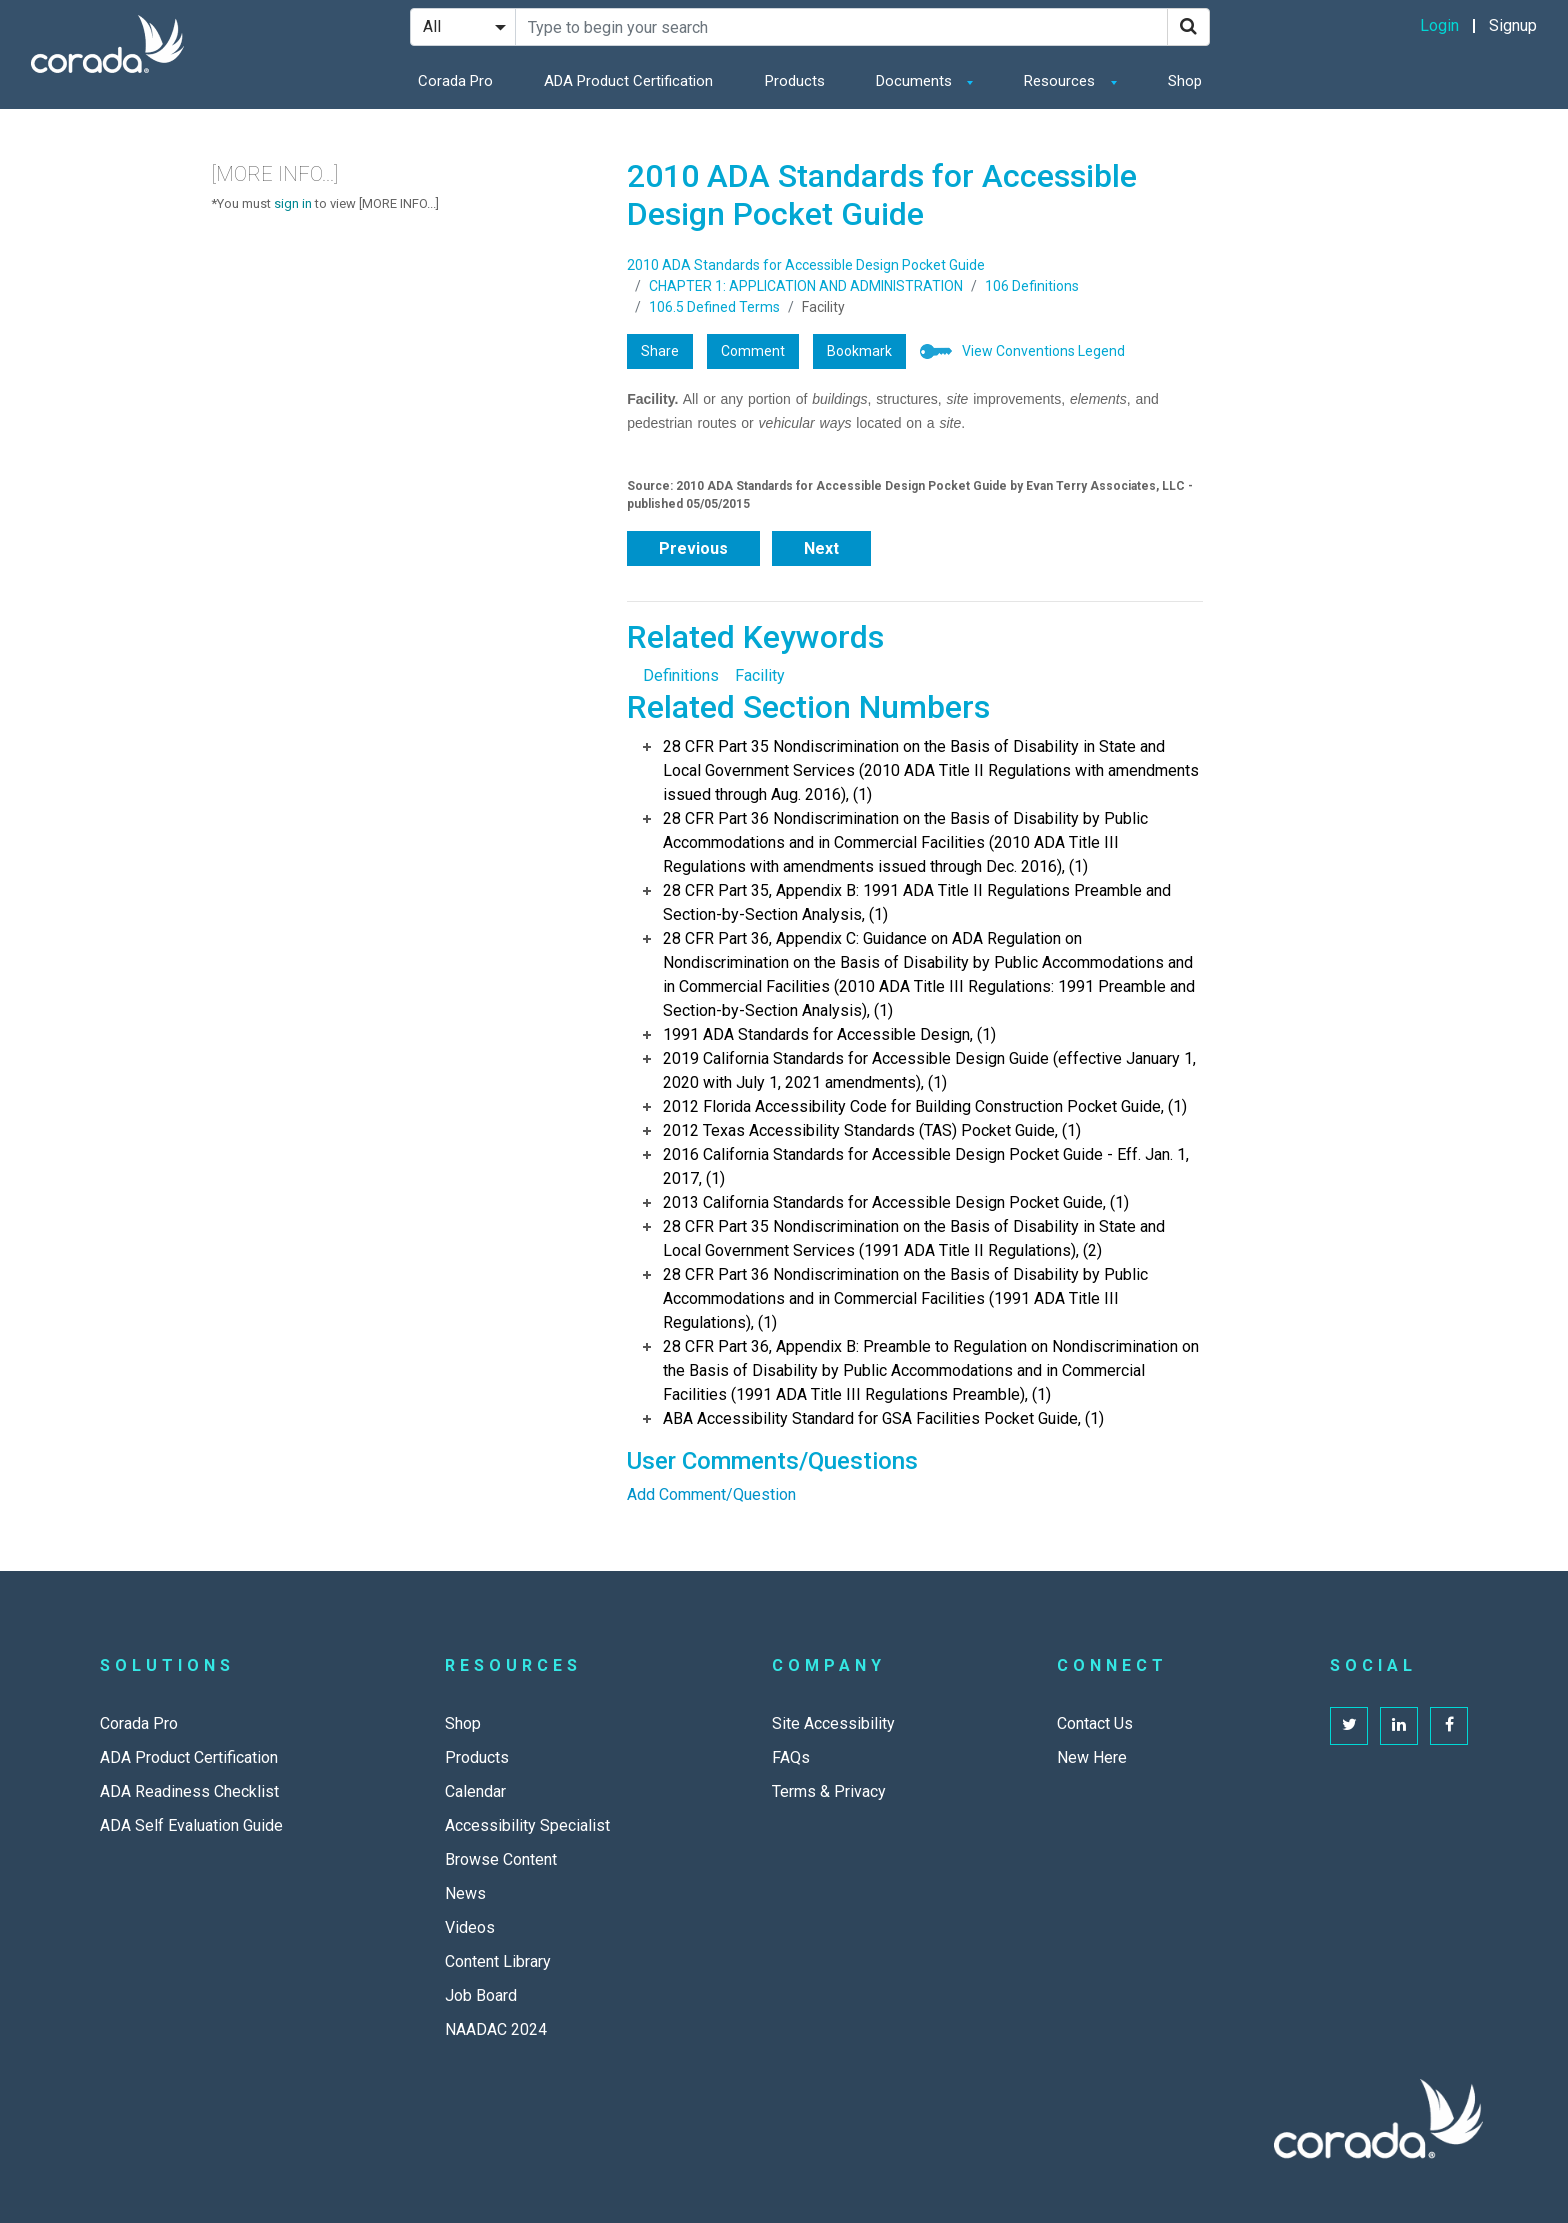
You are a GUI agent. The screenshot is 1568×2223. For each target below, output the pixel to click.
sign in (293, 203)
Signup (1513, 25)
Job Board (481, 1995)
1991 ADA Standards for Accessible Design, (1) (829, 1034)
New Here (1092, 1757)
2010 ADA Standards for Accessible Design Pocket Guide (806, 265)
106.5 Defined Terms (714, 307)
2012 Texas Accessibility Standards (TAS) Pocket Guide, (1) (872, 1130)
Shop (1185, 81)
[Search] (1188, 27)
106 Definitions (1032, 286)
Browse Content (501, 1859)
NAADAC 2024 (496, 2029)
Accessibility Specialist (527, 1825)
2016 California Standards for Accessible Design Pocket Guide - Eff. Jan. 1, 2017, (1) (926, 1166)
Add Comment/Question (711, 1494)
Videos (470, 1927)
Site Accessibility (833, 1723)
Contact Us (1095, 1723)
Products (795, 81)
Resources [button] (1061, 81)
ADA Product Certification (628, 81)
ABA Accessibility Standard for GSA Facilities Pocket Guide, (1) (883, 1418)
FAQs (791, 1757)
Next (821, 548)
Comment (753, 351)
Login (1439, 25)
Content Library (498, 1961)
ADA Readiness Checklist (189, 1791)
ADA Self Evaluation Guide (191, 1825)
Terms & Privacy (829, 1791)
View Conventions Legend (1043, 351)
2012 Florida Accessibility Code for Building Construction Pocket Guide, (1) (925, 1106)
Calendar (475, 1791)
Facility (760, 675)
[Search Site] (841, 27)
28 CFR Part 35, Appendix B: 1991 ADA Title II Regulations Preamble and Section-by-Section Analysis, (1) (917, 902)
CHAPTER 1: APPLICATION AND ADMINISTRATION (806, 286)
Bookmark (859, 351)
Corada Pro (455, 81)
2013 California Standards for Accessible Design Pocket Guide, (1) (896, 1202)
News (465, 1893)
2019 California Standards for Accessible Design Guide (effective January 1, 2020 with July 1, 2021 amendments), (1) (929, 1070)
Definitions (681, 675)
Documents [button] (916, 81)
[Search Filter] (463, 27)
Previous (693, 548)
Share (660, 351)
